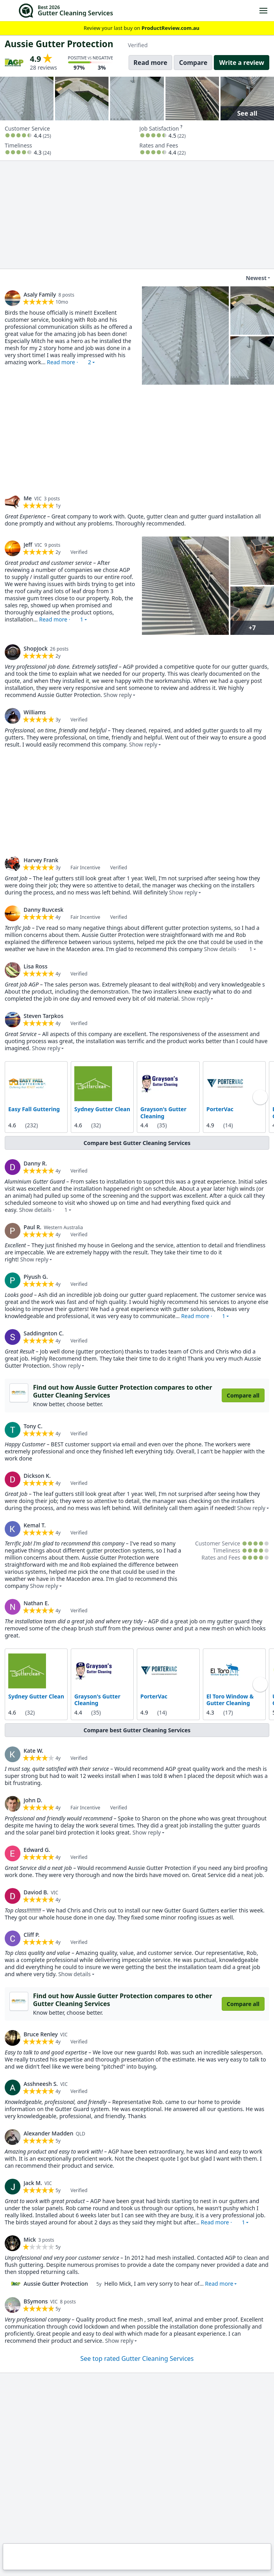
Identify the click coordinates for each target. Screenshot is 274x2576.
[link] (12, 298)
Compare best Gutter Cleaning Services (136, 1143)
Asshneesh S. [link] (41, 2083)
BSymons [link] (36, 2301)
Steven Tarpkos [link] (43, 1016)
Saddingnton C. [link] (44, 1333)
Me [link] (28, 498)
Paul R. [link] (32, 1227)
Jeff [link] (28, 544)
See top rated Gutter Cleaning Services (137, 2358)
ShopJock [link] (36, 648)
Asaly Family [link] (40, 294)
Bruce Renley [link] (41, 2034)
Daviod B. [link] (36, 1892)
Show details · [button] (228, 949)
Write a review (241, 62)
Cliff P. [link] (32, 1934)
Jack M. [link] (33, 2183)
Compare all (243, 1395)
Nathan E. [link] (36, 1602)
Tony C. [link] (33, 1425)
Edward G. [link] (37, 1849)
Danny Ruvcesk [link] (43, 909)
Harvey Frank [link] (41, 860)
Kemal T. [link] (35, 1525)
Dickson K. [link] (37, 1475)
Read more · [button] (69, 362)
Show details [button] (74, 1973)
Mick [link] (30, 2239)
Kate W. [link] (33, 1750)
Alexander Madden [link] (48, 2133)
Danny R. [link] (35, 1163)
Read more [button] (219, 2283)
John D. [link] (33, 1799)
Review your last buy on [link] (137, 28)
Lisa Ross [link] (36, 966)
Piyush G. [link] (36, 1276)
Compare (193, 62)
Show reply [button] (117, 695)
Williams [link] (35, 712)
